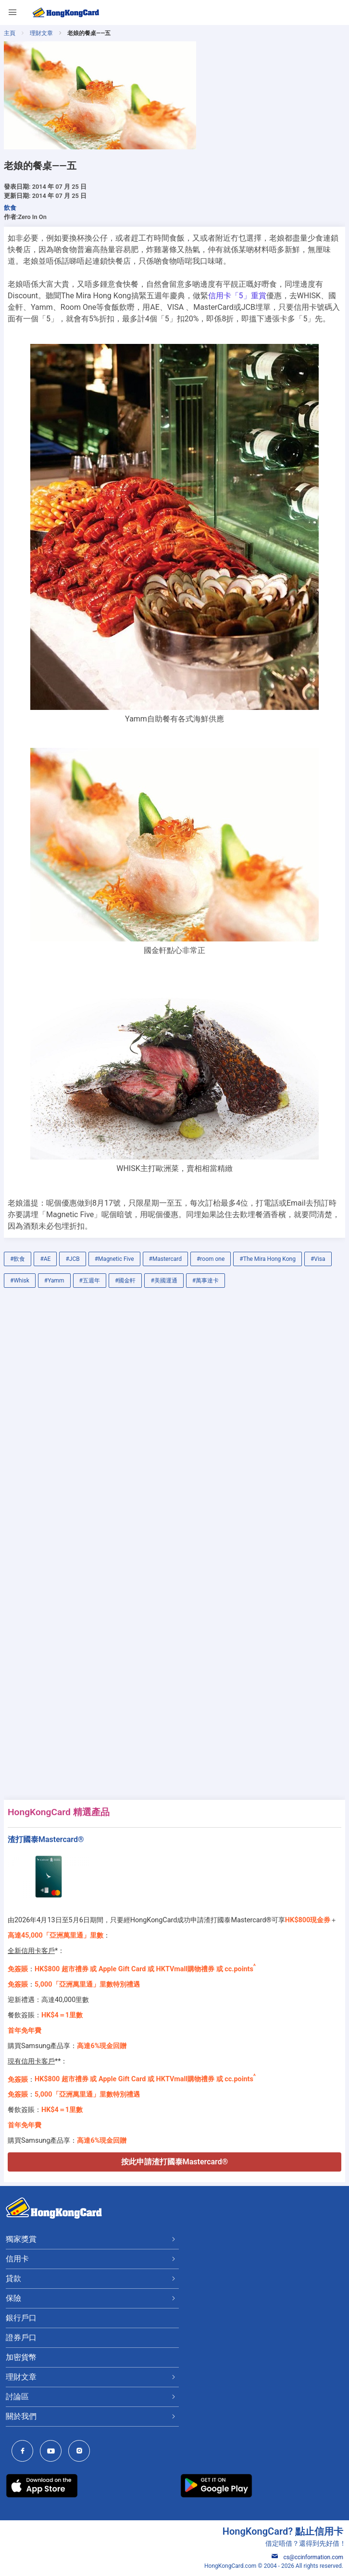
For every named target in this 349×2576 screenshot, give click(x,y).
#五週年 (89, 1280)
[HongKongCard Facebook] (25, 2451)
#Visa (318, 1259)
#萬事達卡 (205, 1280)
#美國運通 (163, 1280)
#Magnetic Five (114, 1259)
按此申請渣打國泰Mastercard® (174, 2161)
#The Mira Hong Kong (267, 1259)
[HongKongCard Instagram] (81, 2451)
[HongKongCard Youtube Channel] (53, 2451)
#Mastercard (165, 1259)
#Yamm (54, 1280)
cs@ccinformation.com (307, 2557)
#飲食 (17, 1259)
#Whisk (19, 1280)
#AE (45, 1259)
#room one (210, 1259)
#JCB (72, 1259)
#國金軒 (125, 1280)
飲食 (10, 207)
